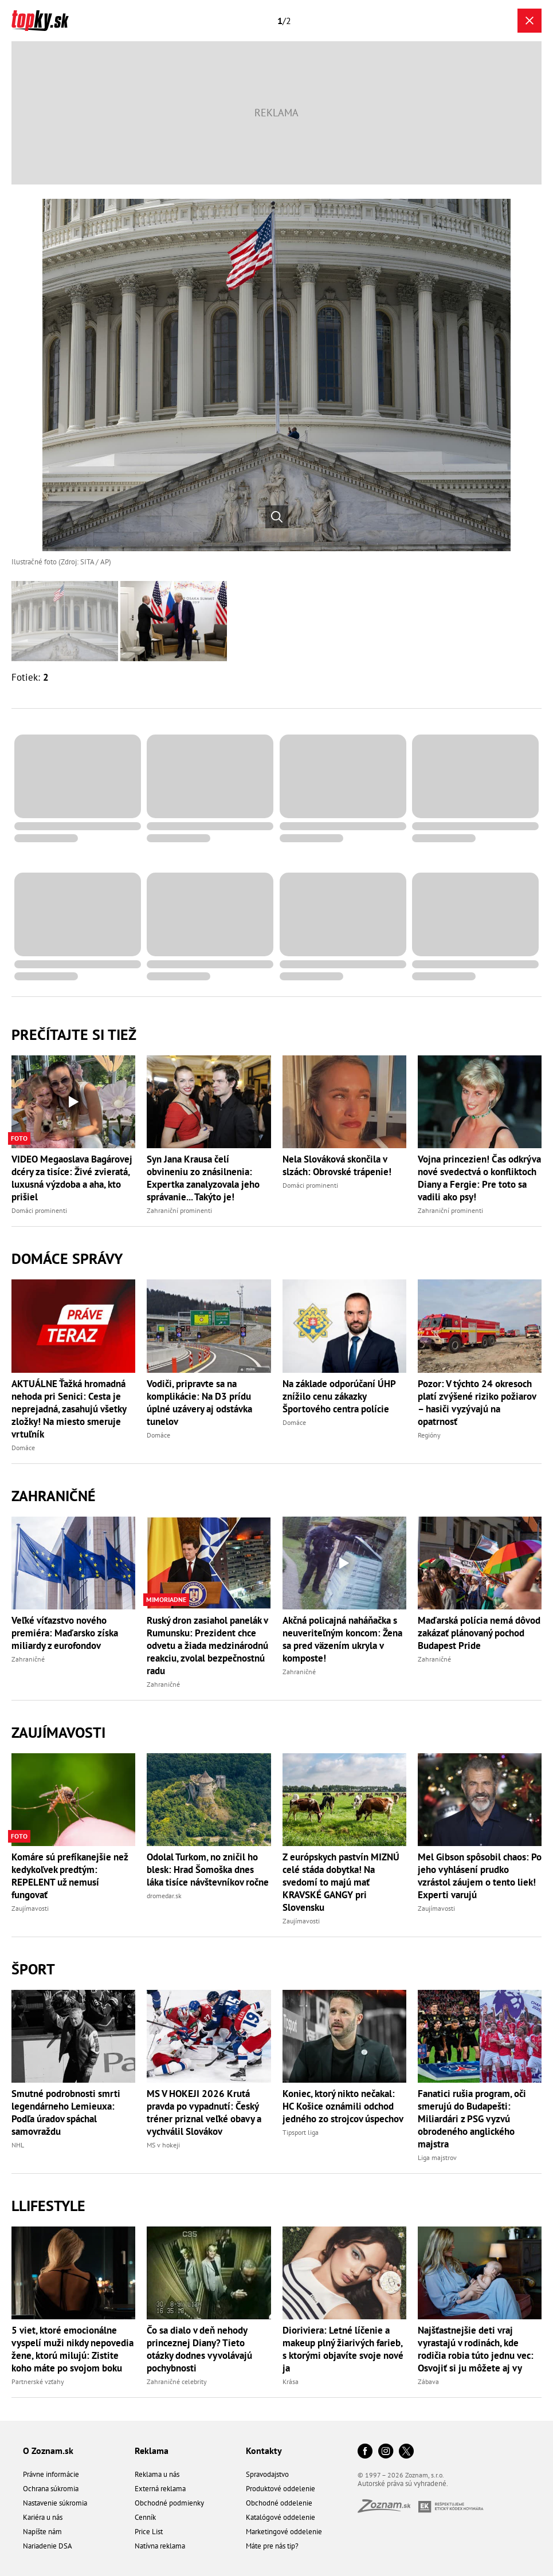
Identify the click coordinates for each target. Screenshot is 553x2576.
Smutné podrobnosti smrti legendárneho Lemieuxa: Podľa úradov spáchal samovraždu (65, 2112)
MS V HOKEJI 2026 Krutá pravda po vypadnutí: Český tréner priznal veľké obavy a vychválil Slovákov (204, 2112)
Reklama (151, 2450)
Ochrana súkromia (51, 2488)
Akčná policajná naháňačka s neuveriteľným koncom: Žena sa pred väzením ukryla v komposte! (342, 1639)
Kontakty (264, 2450)
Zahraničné (53, 1495)
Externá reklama (160, 2488)
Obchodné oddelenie (279, 2503)
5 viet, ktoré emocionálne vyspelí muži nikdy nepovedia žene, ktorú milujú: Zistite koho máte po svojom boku (72, 2349)
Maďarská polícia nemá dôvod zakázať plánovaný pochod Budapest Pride (479, 1633)
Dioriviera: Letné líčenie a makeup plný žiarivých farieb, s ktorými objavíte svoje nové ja (343, 2349)
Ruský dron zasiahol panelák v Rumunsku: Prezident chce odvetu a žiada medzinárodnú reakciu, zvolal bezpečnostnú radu (207, 1645)
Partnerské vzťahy (37, 2381)
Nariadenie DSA (47, 2546)
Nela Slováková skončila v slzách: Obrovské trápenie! (337, 1165)
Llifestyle (48, 2205)
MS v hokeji (163, 2145)
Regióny (429, 1435)
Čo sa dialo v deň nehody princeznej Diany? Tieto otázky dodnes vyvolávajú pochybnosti (199, 2349)
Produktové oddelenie (280, 2488)
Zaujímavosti (58, 1732)
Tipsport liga (301, 2132)
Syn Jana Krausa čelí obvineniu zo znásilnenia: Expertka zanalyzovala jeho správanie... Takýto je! (203, 1178)
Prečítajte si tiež (73, 1034)
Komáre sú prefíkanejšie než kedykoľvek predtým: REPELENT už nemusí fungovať (69, 1876)
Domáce (23, 1447)
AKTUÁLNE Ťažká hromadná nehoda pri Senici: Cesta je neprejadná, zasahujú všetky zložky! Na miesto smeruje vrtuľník (68, 1408)
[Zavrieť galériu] (529, 21)
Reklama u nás (157, 2474)
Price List (149, 2531)
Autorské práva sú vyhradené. (403, 2483)
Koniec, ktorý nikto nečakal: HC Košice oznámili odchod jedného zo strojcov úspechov (343, 2106)
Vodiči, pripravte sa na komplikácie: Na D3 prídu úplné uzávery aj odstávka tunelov (199, 1402)
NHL (17, 2145)
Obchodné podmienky (169, 2503)
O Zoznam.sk (48, 2450)
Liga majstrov (437, 2157)
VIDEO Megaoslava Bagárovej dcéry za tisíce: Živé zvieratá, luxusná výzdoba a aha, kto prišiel (71, 1178)
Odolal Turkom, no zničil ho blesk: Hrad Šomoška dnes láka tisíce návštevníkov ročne (208, 1869)
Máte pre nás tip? (272, 2546)
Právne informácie (51, 2474)
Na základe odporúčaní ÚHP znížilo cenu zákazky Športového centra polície (339, 1396)
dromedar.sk (164, 1895)
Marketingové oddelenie (284, 2531)
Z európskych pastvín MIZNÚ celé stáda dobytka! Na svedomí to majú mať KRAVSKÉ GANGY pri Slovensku (341, 1882)
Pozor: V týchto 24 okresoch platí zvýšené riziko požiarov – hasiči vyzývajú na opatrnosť (477, 1402)
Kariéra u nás (42, 2517)
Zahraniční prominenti (179, 1210)
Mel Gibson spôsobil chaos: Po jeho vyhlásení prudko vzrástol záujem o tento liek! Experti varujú (480, 1876)
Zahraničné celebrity (177, 2381)
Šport (33, 1969)
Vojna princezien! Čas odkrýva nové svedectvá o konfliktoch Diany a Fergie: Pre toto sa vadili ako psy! (479, 1178)
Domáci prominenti (39, 1210)
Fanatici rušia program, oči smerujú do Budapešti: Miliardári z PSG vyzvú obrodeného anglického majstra (472, 2118)
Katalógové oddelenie (280, 2517)
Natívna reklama (160, 2546)
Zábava (428, 2381)
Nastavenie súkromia (55, 2503)
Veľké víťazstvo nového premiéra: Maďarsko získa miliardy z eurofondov (64, 1633)
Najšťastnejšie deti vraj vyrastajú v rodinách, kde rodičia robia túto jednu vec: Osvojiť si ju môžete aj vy (476, 2349)
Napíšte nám (42, 2531)
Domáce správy (67, 1258)
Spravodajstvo (267, 2474)
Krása (291, 2381)
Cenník (145, 2517)
